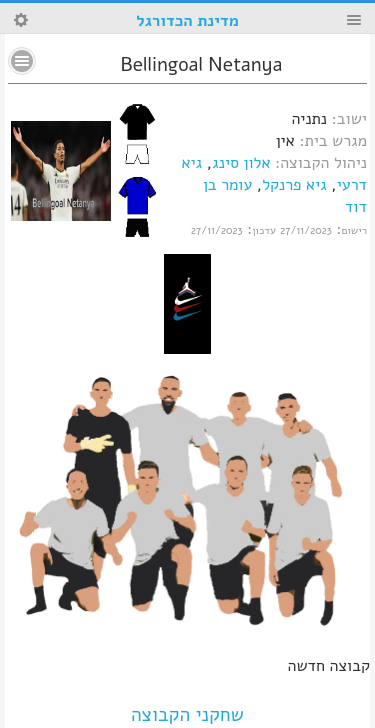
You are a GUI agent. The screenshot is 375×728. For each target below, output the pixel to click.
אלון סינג (241, 163)
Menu (354, 20)
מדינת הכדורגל (187, 21)
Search (21, 20)
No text (22, 61)
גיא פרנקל (294, 185)
